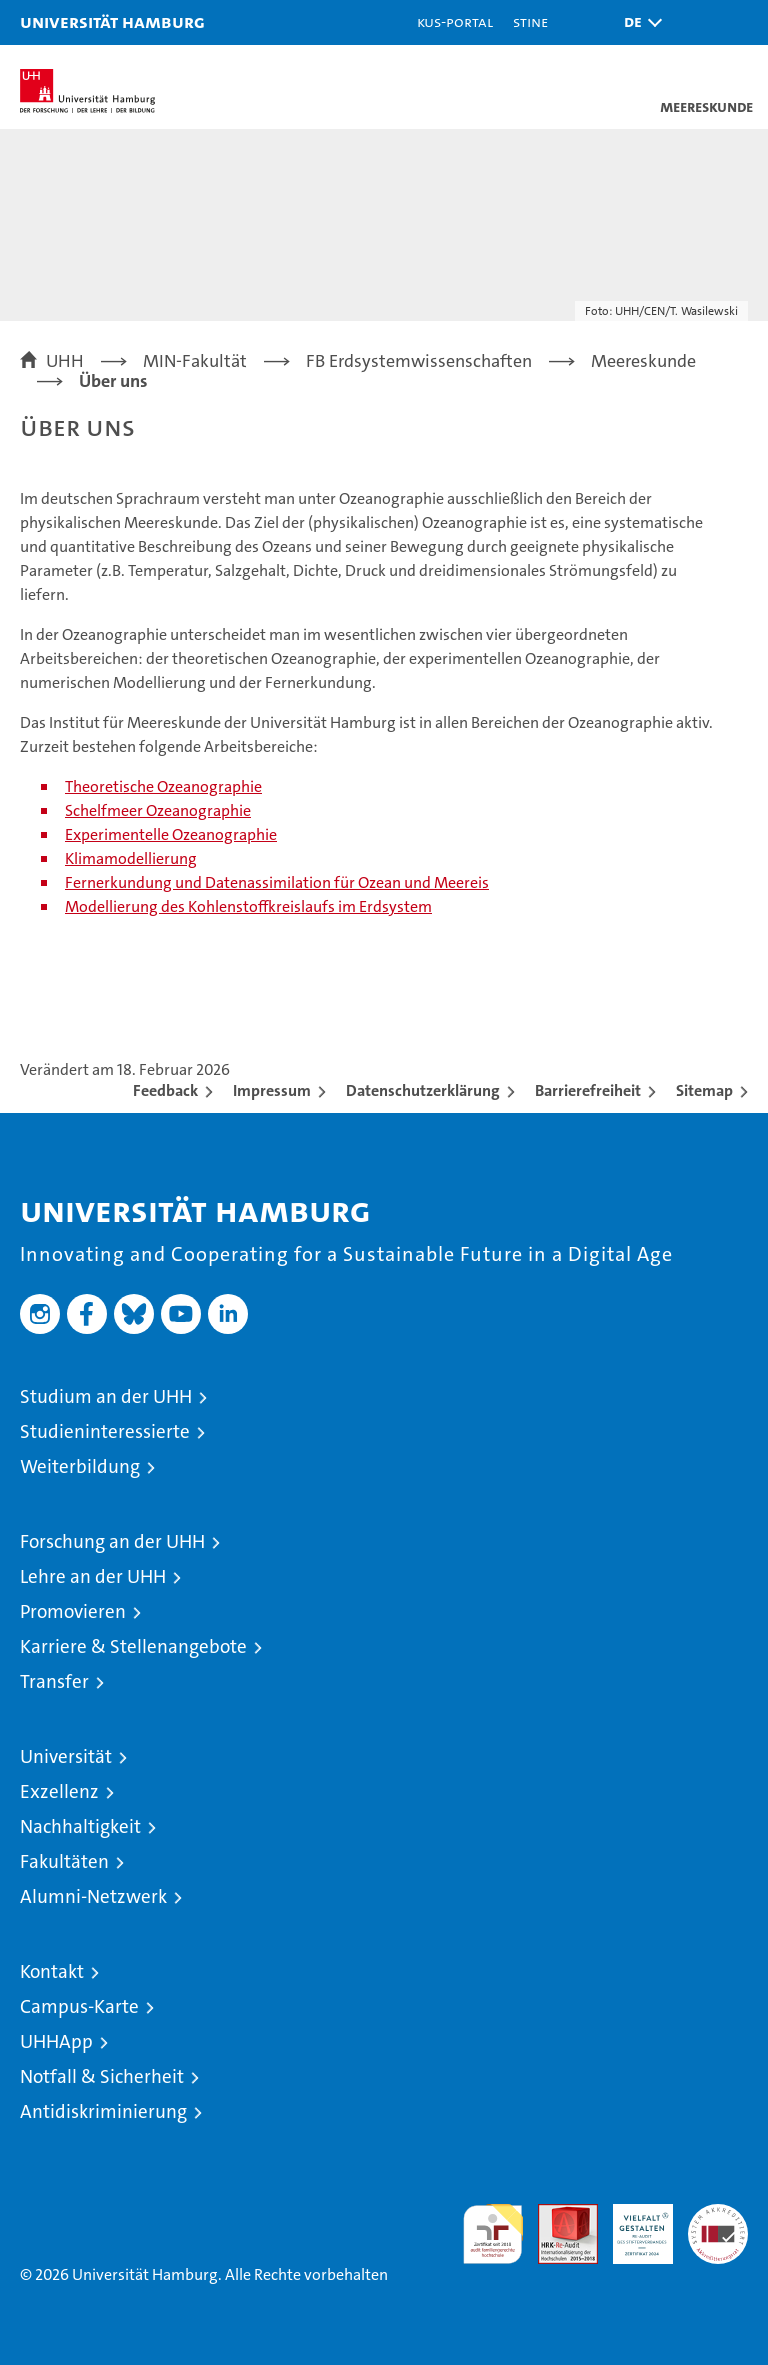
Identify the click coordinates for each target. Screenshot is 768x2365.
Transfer (54, 1681)
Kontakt (52, 1971)
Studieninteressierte (105, 1431)
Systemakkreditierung (718, 2214)
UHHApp (56, 2041)
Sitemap (704, 1090)
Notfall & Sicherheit (102, 2076)
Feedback (165, 1090)
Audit (557, 2214)
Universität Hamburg (112, 21)
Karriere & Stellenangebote (133, 1646)
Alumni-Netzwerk (93, 1896)
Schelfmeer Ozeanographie (158, 810)
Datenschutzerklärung (423, 1090)
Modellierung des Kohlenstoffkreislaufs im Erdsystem (248, 906)
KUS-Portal (455, 21)
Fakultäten (64, 1861)
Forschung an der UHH (112, 1541)
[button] (638, 22)
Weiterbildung (80, 1466)
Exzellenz (59, 1791)
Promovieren (73, 1611)
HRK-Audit (632, 2225)
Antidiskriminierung (103, 2111)
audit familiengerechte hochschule (493, 2234)
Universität (66, 1756)
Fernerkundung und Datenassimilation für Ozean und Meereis (277, 882)
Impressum (272, 1090)
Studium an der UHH (106, 1396)
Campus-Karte (79, 2006)
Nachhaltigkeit (80, 1826)
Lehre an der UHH (93, 1576)
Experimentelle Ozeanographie (171, 834)
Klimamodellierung (131, 858)
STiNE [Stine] (530, 21)
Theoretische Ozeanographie (163, 786)
